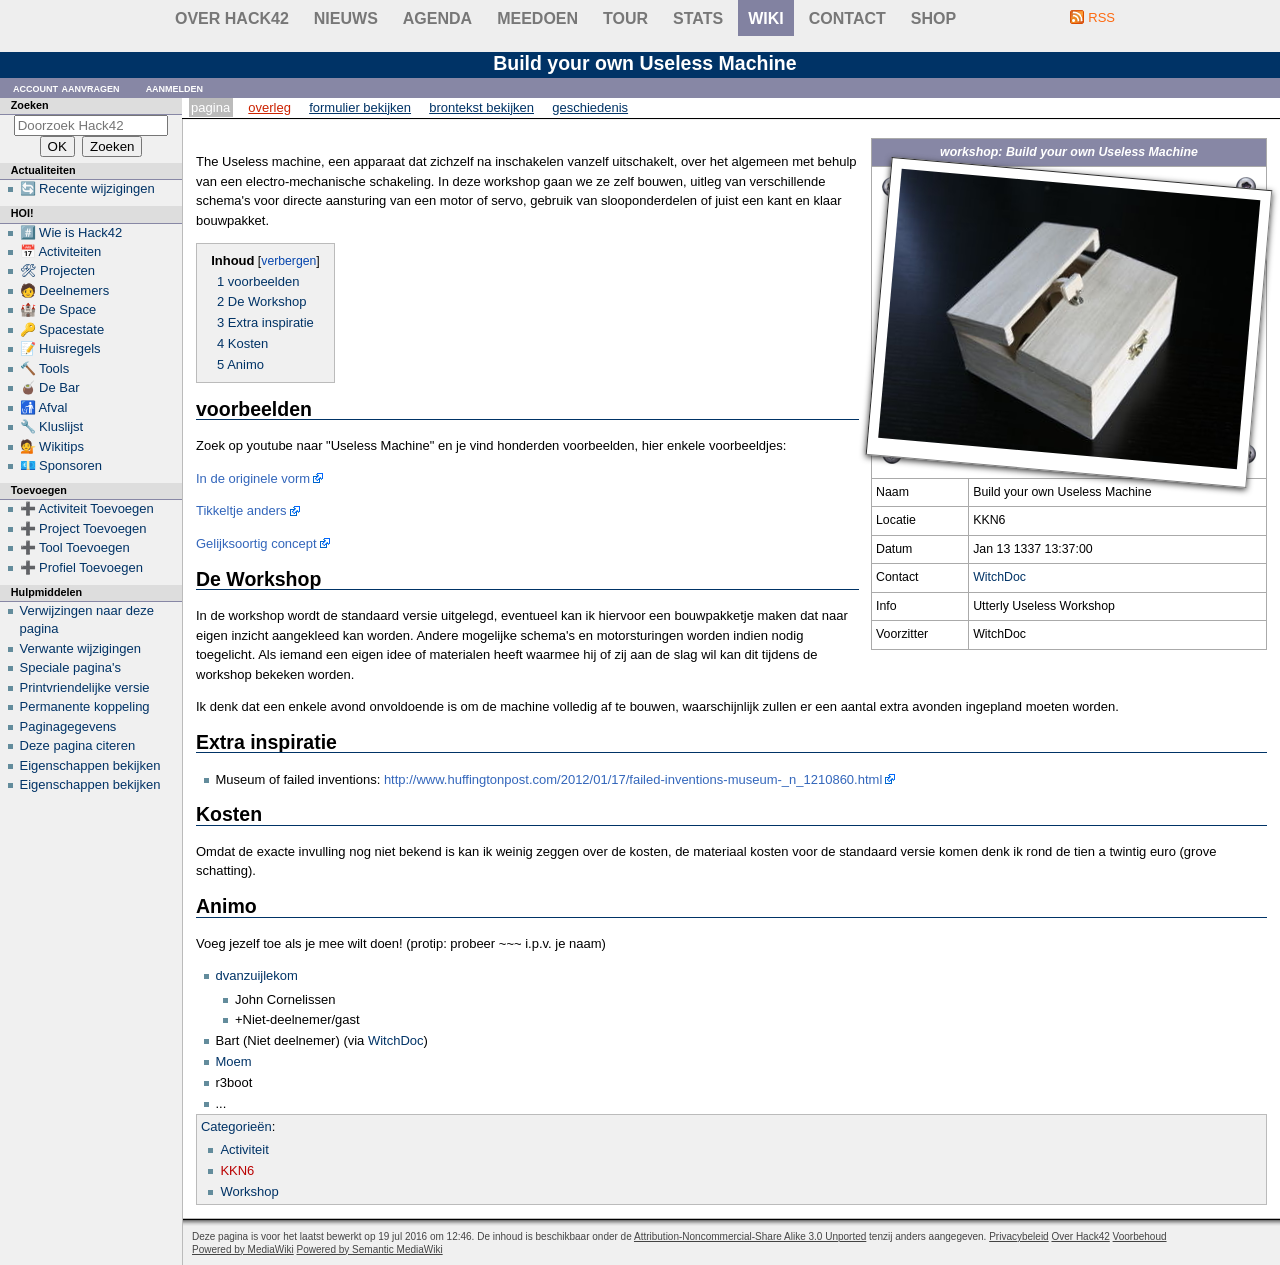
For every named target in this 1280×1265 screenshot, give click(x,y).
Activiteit (244, 1149)
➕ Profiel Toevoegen (81, 567)
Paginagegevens (68, 726)
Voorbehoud (1140, 1236)
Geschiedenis (590, 107)
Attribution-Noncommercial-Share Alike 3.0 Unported (750, 1236)
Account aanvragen (66, 87)
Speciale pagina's (71, 667)
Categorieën (236, 1126)
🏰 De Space (58, 309)
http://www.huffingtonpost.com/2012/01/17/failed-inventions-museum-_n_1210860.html (633, 779)
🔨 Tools (45, 368)
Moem (234, 1061)
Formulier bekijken (360, 107)
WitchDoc (999, 577)
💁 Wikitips (52, 446)
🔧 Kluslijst (52, 426)
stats (698, 18)
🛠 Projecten (58, 270)
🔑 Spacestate (62, 329)
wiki (766, 18)
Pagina (210, 107)
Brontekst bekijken (481, 107)
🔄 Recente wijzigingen (87, 188)
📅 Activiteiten (61, 251)
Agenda (437, 18)
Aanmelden (175, 87)
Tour (625, 18)
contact (847, 18)
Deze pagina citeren (78, 745)
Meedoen (537, 18)
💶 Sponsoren (61, 465)
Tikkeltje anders (241, 510)
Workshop (249, 1191)
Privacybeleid (1018, 1236)
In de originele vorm (253, 478)
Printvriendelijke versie (85, 687)
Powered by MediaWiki (243, 1249)
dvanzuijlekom (257, 975)
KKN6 (237, 1170)
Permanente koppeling (85, 706)
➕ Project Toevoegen (83, 528)
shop (933, 18)
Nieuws (346, 18)
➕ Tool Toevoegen (75, 547)
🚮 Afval (44, 407)
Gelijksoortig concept (256, 543)
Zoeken (30, 105)
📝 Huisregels (60, 348)
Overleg (269, 107)
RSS (1101, 17)
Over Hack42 (232, 18)
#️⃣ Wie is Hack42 (71, 232)
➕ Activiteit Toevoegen (87, 508)
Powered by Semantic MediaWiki (370, 1249)
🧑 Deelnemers (65, 290)
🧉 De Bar (50, 387)
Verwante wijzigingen (80, 648)
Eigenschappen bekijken (90, 765)
